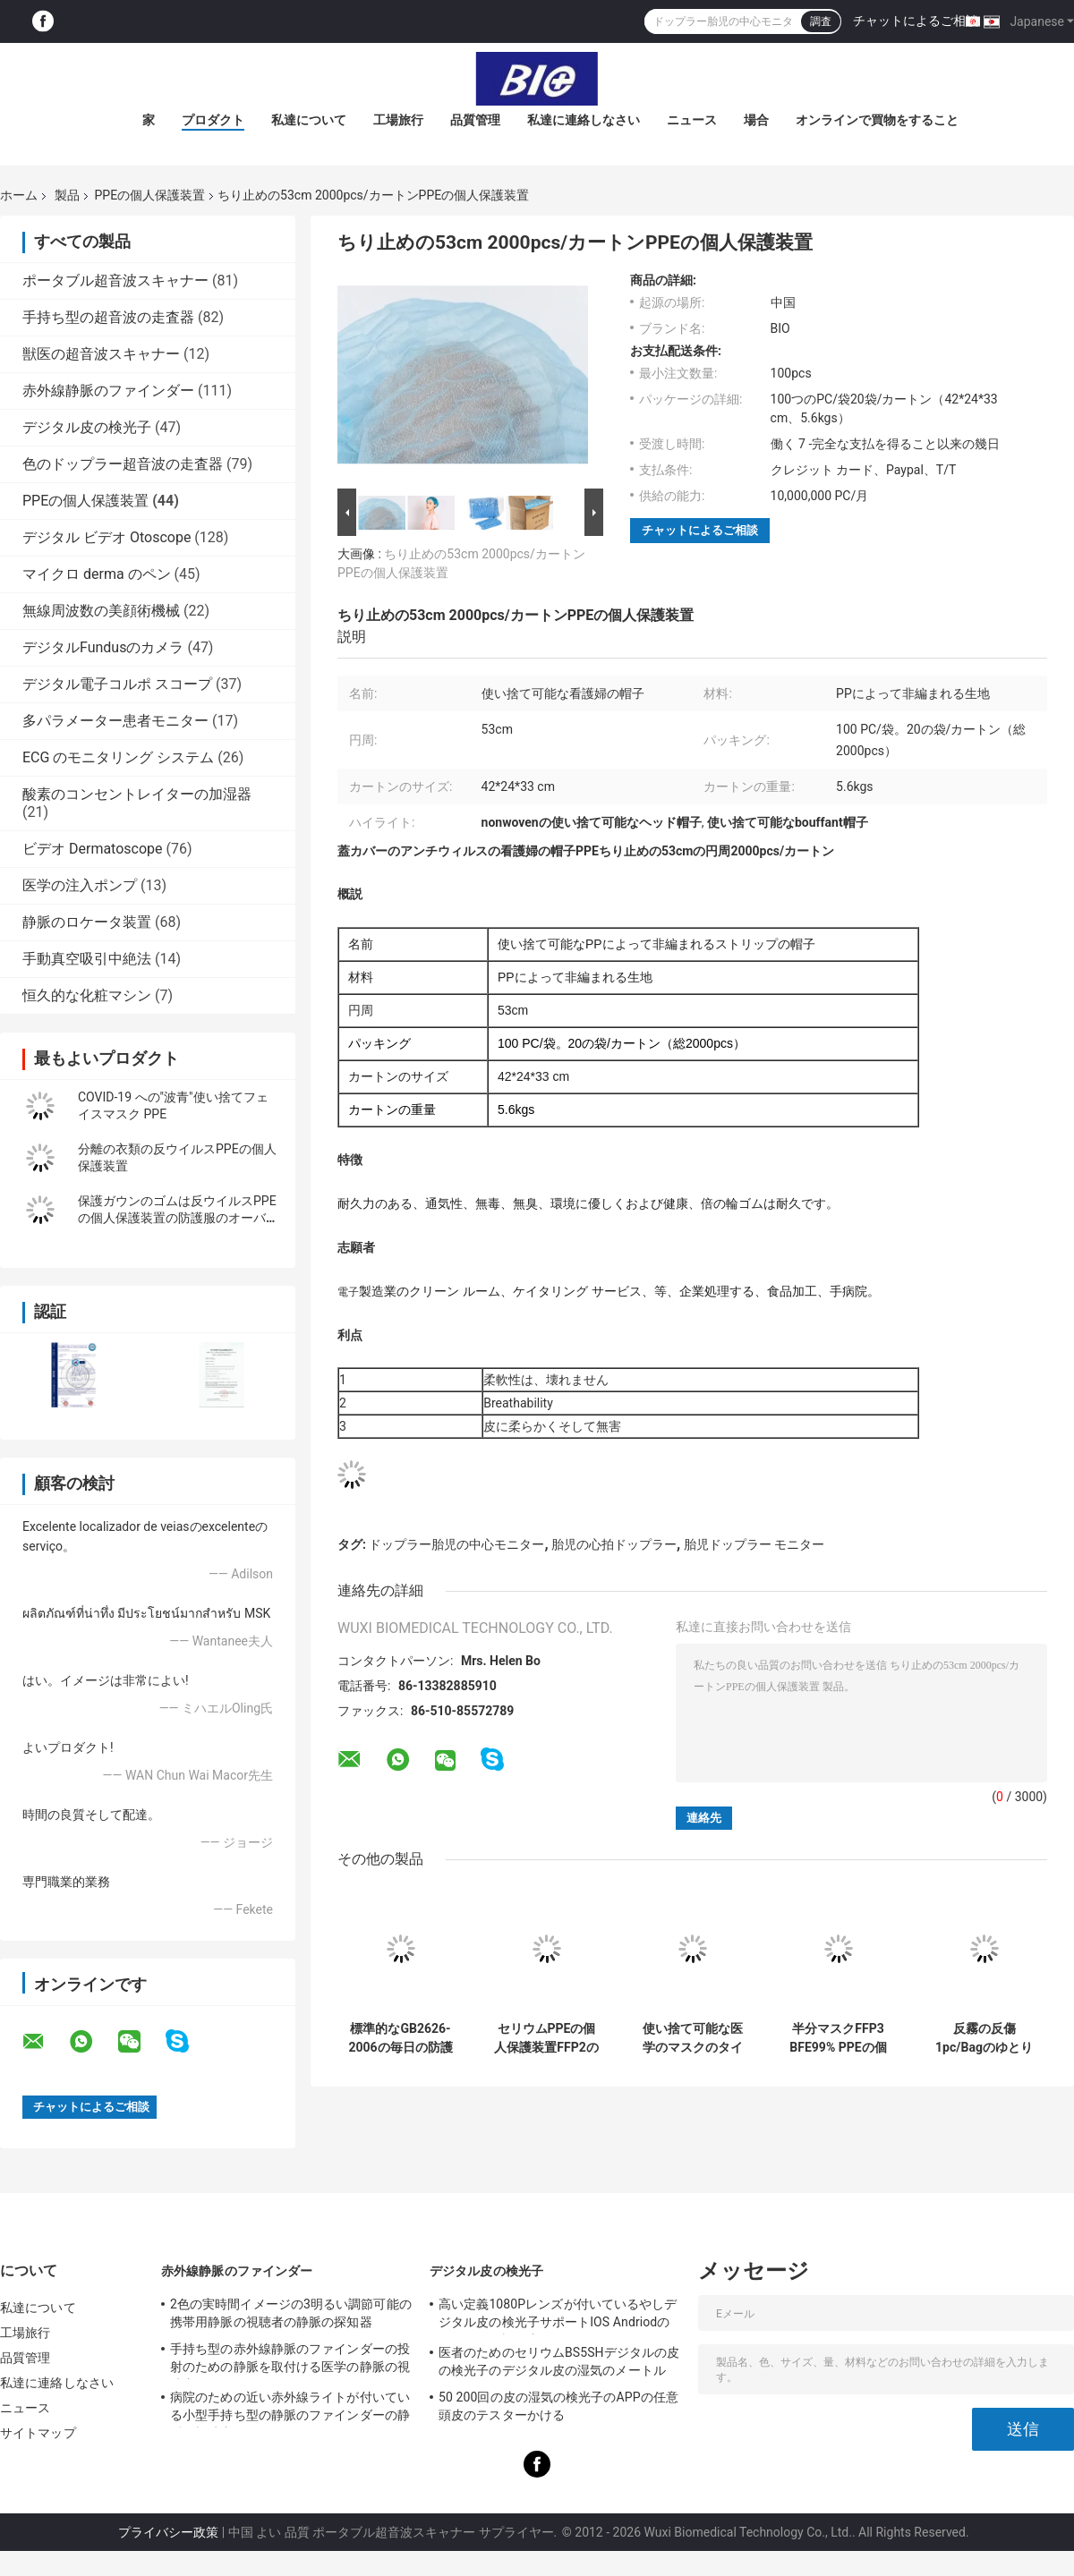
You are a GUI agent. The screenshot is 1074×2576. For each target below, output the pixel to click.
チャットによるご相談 (915, 20)
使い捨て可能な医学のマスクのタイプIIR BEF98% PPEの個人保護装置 (692, 2038)
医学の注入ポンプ (79, 885)
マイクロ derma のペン (96, 573)
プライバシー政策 (168, 2532)
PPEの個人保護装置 (149, 195)
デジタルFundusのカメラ (102, 647)
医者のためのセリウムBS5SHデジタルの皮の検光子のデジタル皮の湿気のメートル (559, 2361)
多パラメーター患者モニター (115, 720)
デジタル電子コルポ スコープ (117, 684)
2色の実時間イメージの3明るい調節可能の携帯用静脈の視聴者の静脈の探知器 (291, 2313)
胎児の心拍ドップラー (614, 1544)
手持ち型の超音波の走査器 (108, 317)
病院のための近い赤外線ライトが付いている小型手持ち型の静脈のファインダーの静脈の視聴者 (290, 2408)
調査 (820, 21)
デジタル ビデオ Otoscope (106, 537)
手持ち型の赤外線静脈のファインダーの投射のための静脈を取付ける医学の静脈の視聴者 (290, 2360)
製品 (67, 195)
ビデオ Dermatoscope (92, 848)
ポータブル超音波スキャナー (115, 280)
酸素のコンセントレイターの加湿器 (136, 794)
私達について (308, 120)
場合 (756, 120)
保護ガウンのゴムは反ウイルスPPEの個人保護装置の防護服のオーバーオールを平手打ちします (178, 1218)
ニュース (692, 120)
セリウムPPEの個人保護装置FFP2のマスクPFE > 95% (546, 2038)
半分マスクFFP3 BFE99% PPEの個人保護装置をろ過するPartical (838, 2038)
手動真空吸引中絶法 (86, 958)
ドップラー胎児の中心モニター (456, 1544)
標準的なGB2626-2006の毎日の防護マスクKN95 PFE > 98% (400, 2038)
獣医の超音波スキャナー (101, 353)
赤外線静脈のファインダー (108, 390)
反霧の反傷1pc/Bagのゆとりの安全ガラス (984, 2038)
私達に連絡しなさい (583, 120)
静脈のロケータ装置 (86, 922)
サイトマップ (38, 2433)
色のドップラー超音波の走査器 (122, 463)
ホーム (19, 195)
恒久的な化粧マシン (86, 995)
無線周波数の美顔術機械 (101, 610)
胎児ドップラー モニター (754, 1544)
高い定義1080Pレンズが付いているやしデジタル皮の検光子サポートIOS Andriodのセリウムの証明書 (558, 2315)
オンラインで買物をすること (877, 120)
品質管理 (475, 120)
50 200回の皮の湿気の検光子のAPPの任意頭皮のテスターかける (558, 2406)
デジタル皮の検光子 (86, 427)
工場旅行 (398, 120)
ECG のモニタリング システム (118, 757)
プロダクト (213, 120)
